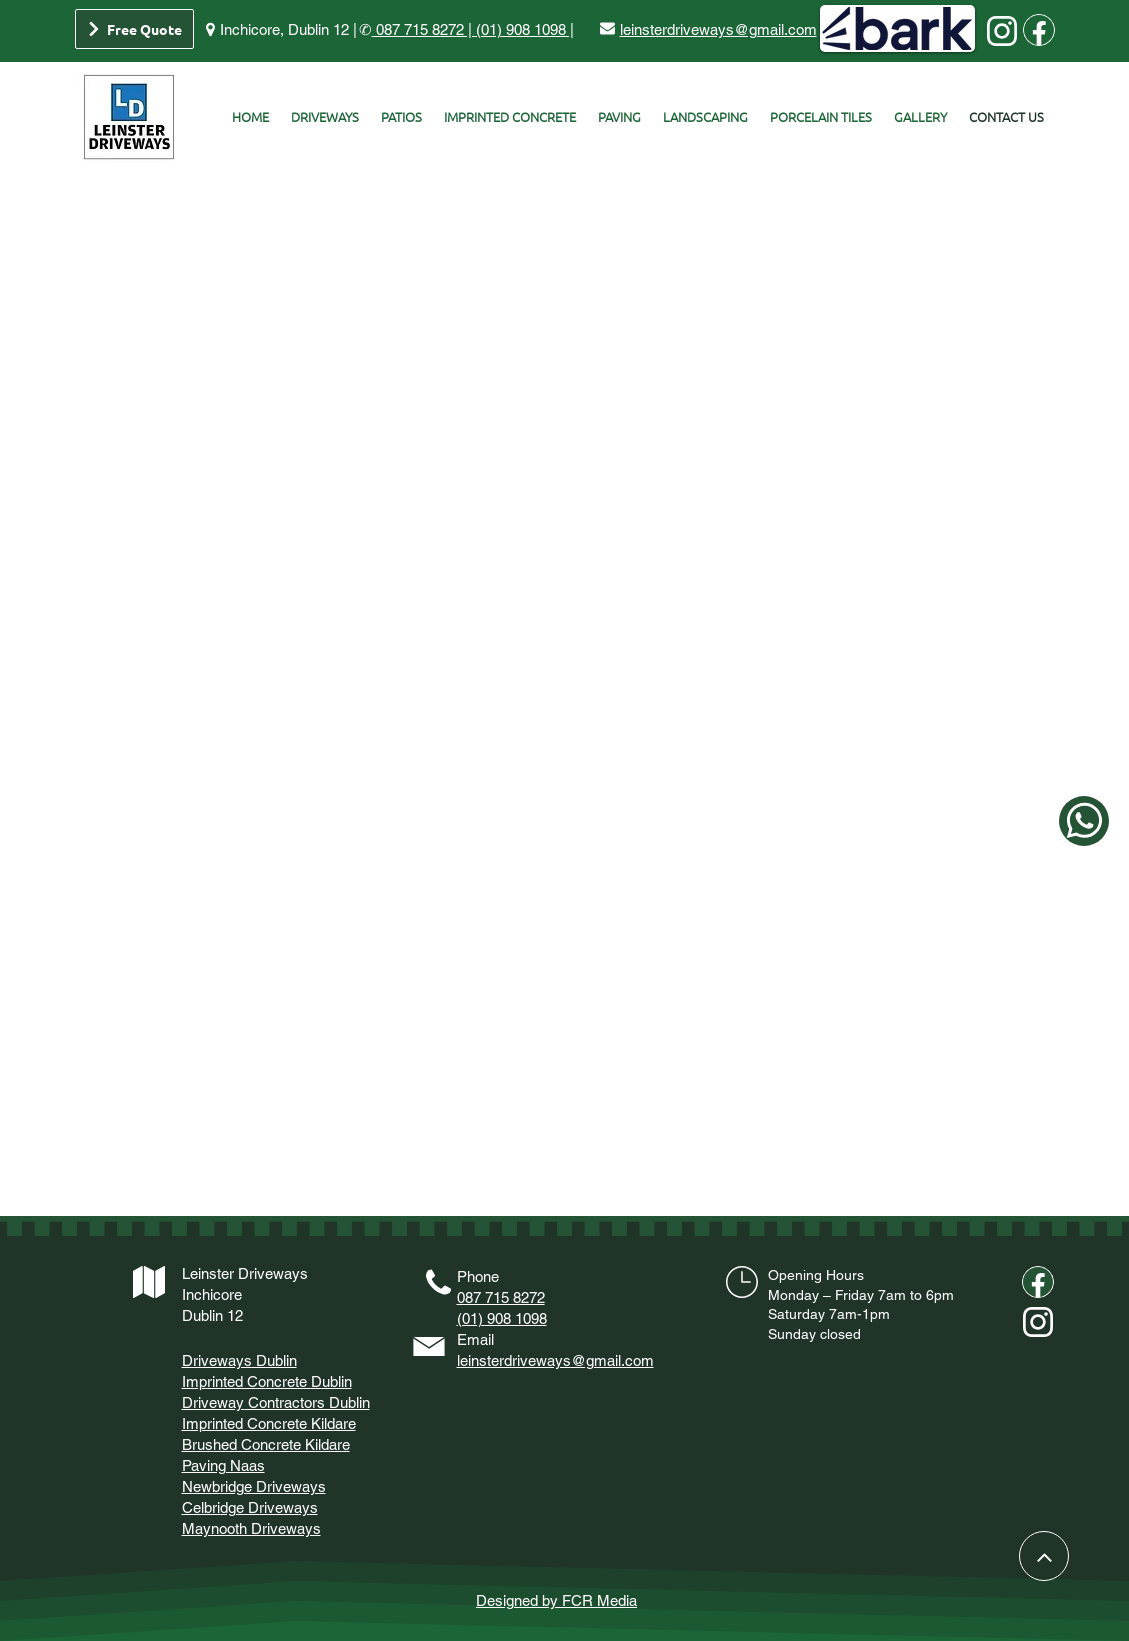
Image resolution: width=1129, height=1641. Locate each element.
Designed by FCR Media (556, 1600)
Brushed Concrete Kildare (266, 1444)
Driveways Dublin (239, 1360)
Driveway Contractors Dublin (276, 1402)
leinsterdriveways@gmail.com (555, 1360)
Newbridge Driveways (254, 1486)
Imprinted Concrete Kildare (269, 1423)
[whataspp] (1084, 821)
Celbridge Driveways (250, 1507)
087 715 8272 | (424, 29)
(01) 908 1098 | (525, 29)
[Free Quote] (134, 29)
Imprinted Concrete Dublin (267, 1381)
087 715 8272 (501, 1297)
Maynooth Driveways (251, 1528)
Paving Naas (223, 1465)
